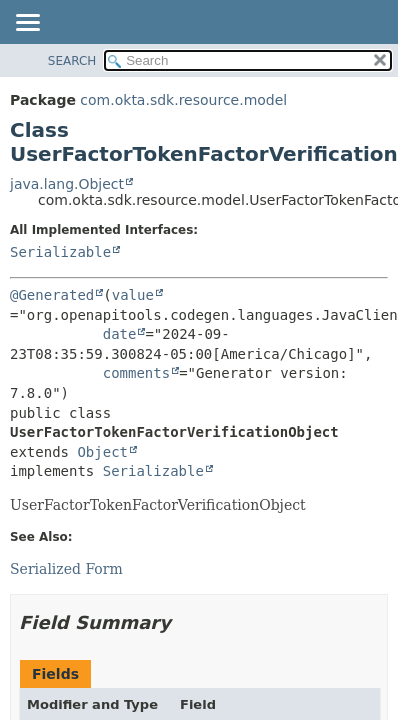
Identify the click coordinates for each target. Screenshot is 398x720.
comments (136, 373)
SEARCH (72, 61)
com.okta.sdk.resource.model (183, 100)
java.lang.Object (67, 184)
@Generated (52, 295)
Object (102, 452)
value (133, 295)
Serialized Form (66, 569)
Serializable (60, 252)
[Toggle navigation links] (27, 24)
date (120, 334)
